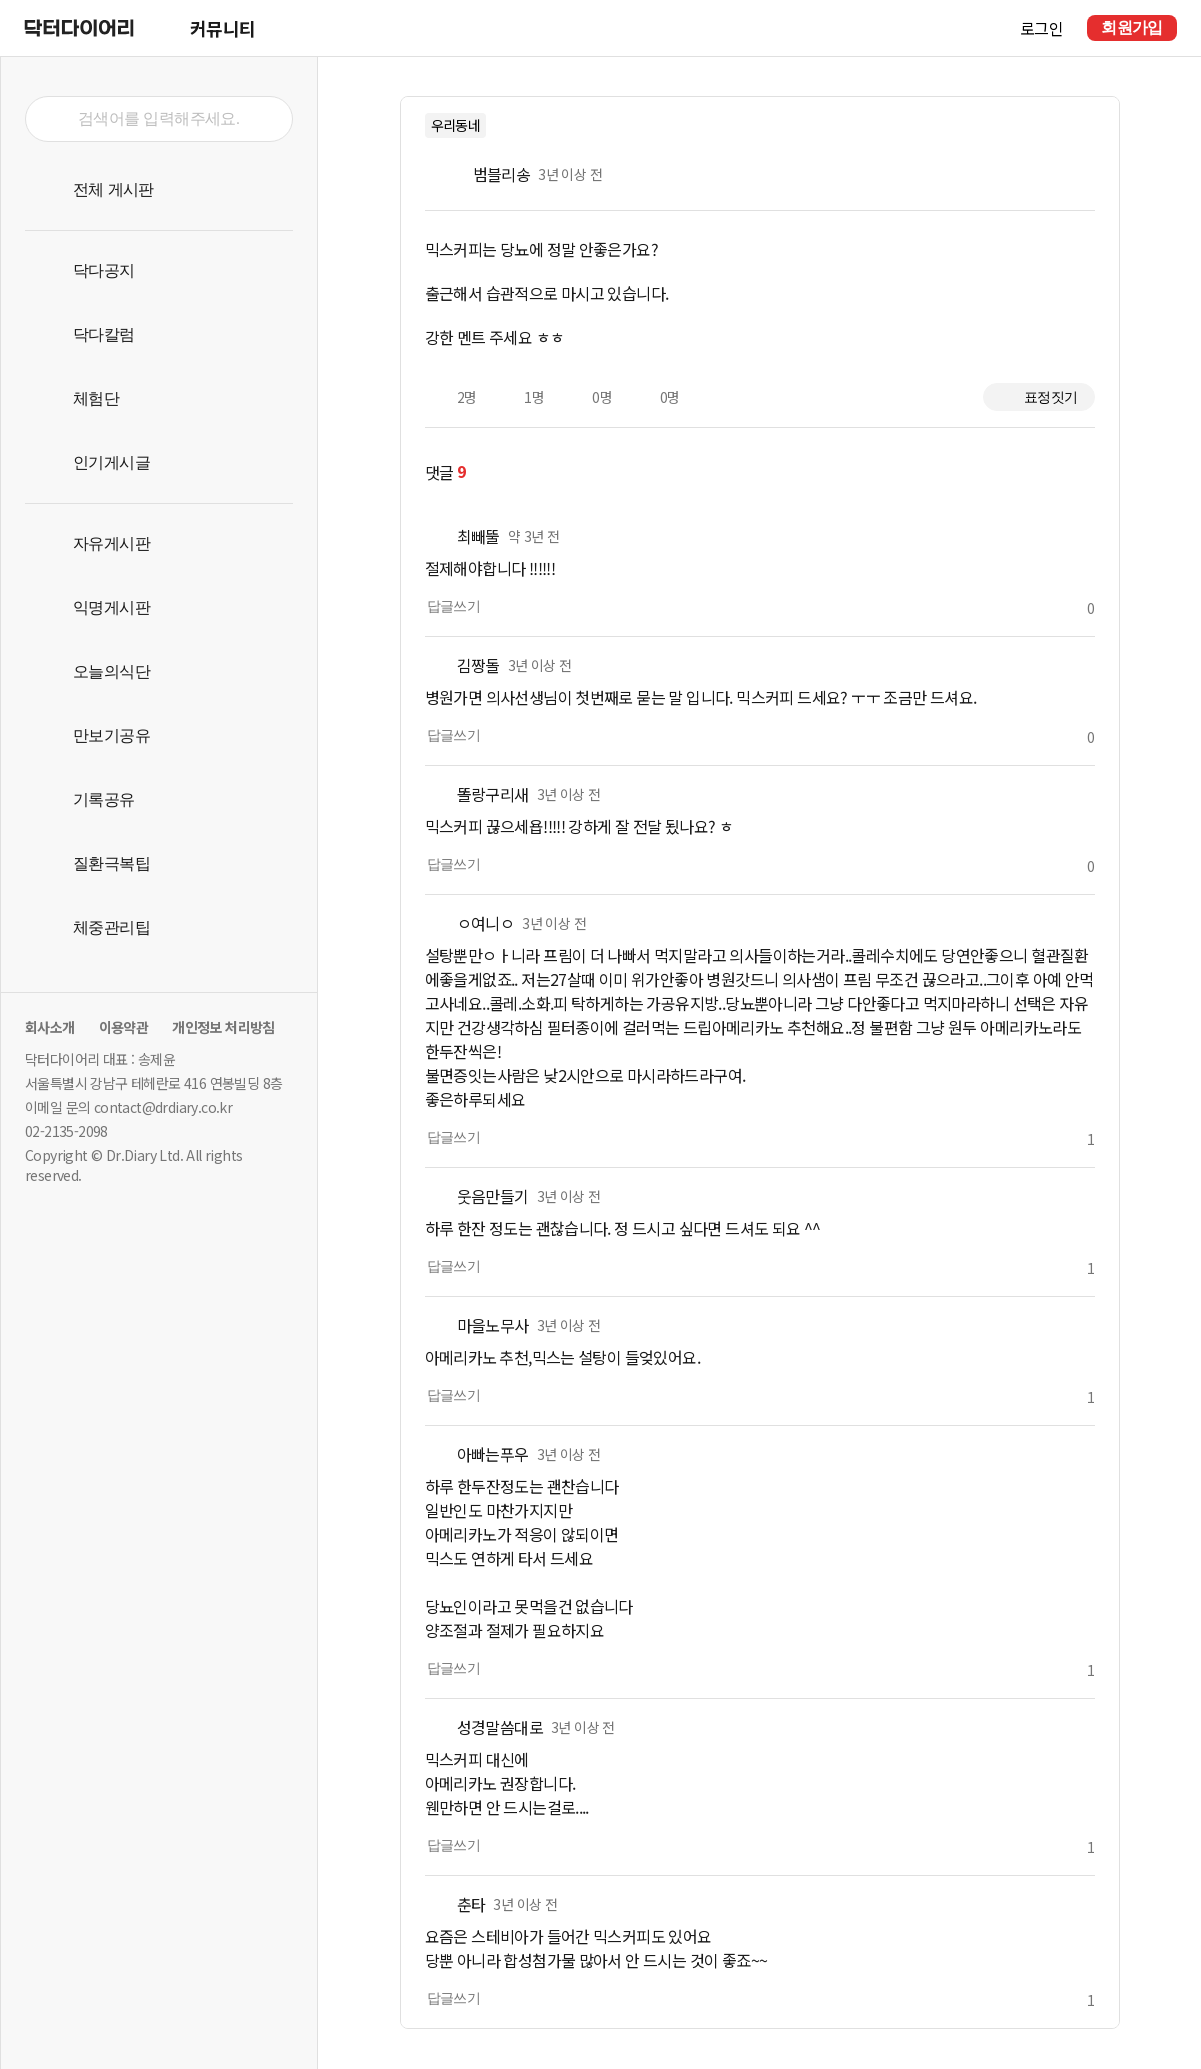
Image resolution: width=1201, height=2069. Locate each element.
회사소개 (50, 1027)
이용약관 (124, 1027)
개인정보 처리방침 (223, 1027)
